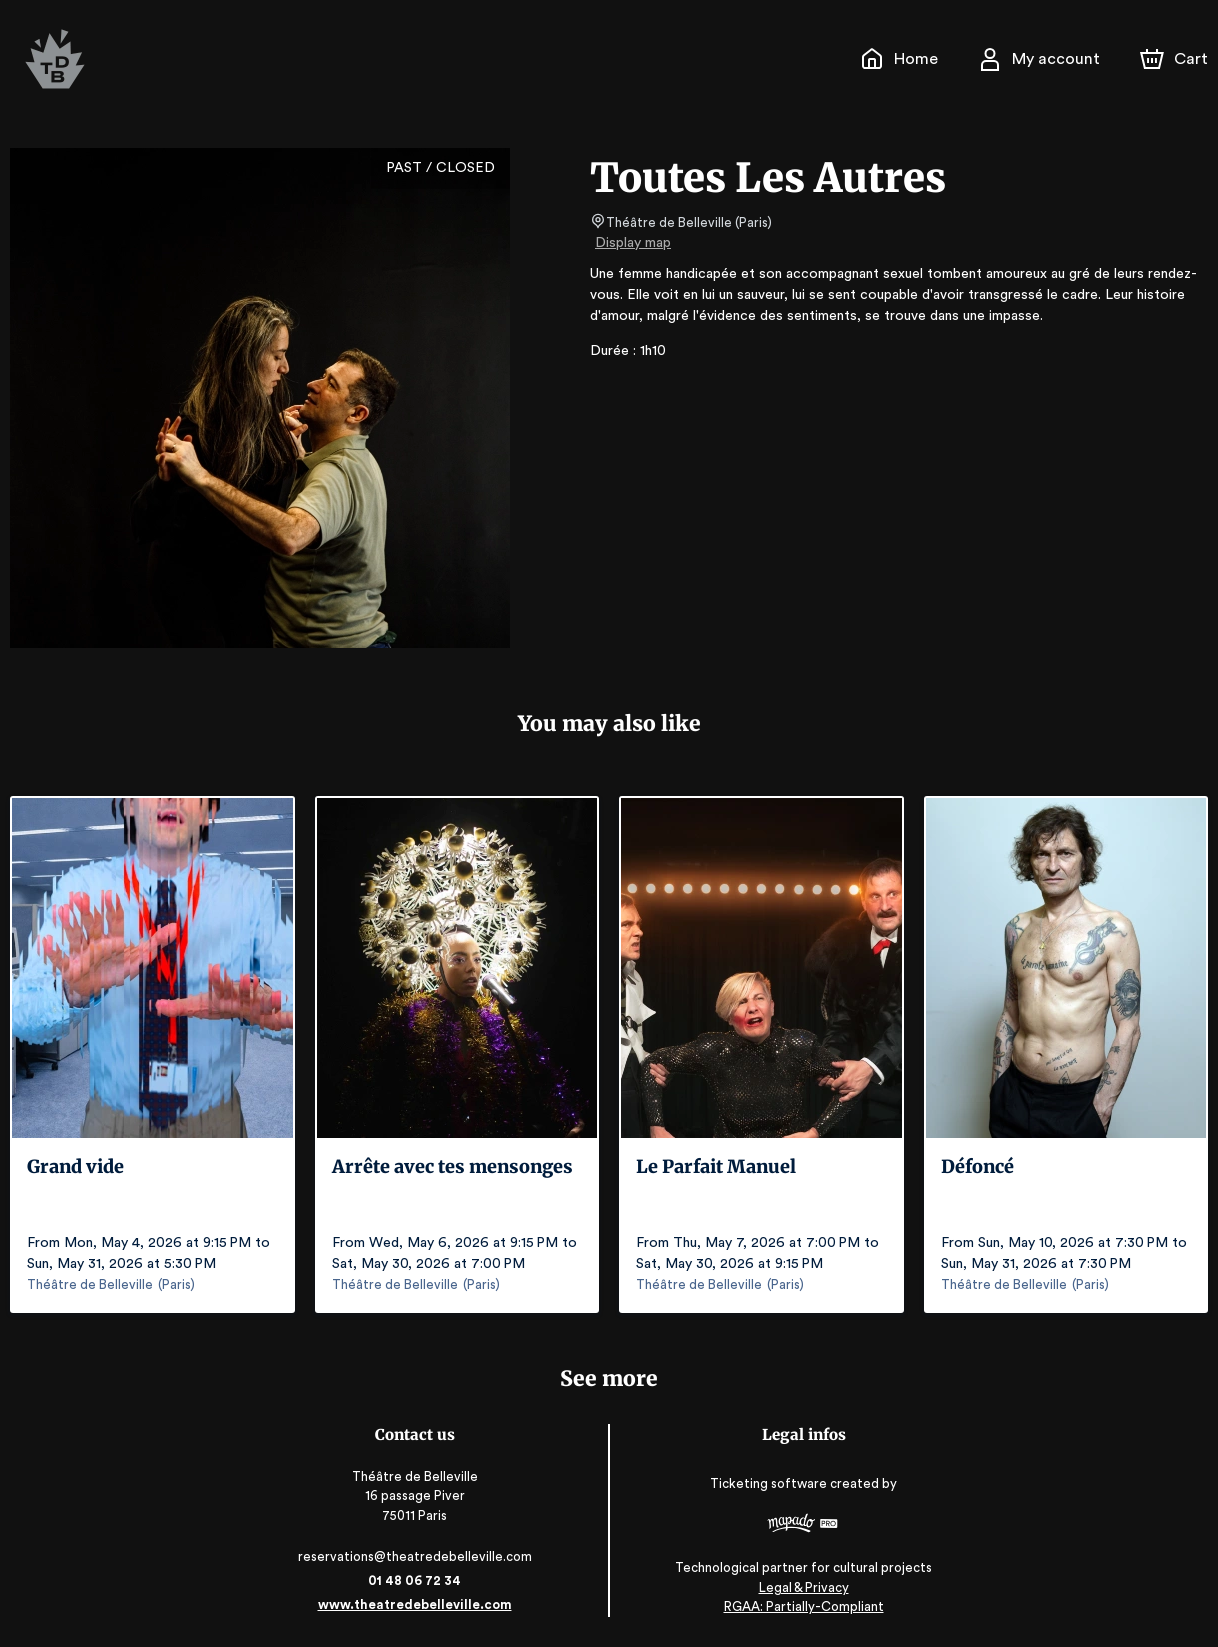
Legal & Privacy (799, 1587)
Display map (633, 243)
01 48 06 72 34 (418, 1580)
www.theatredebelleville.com (418, 1604)
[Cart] (1176, 59)
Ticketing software (767, 1484)
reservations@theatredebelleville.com (418, 1556)
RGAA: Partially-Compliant (799, 1606)
